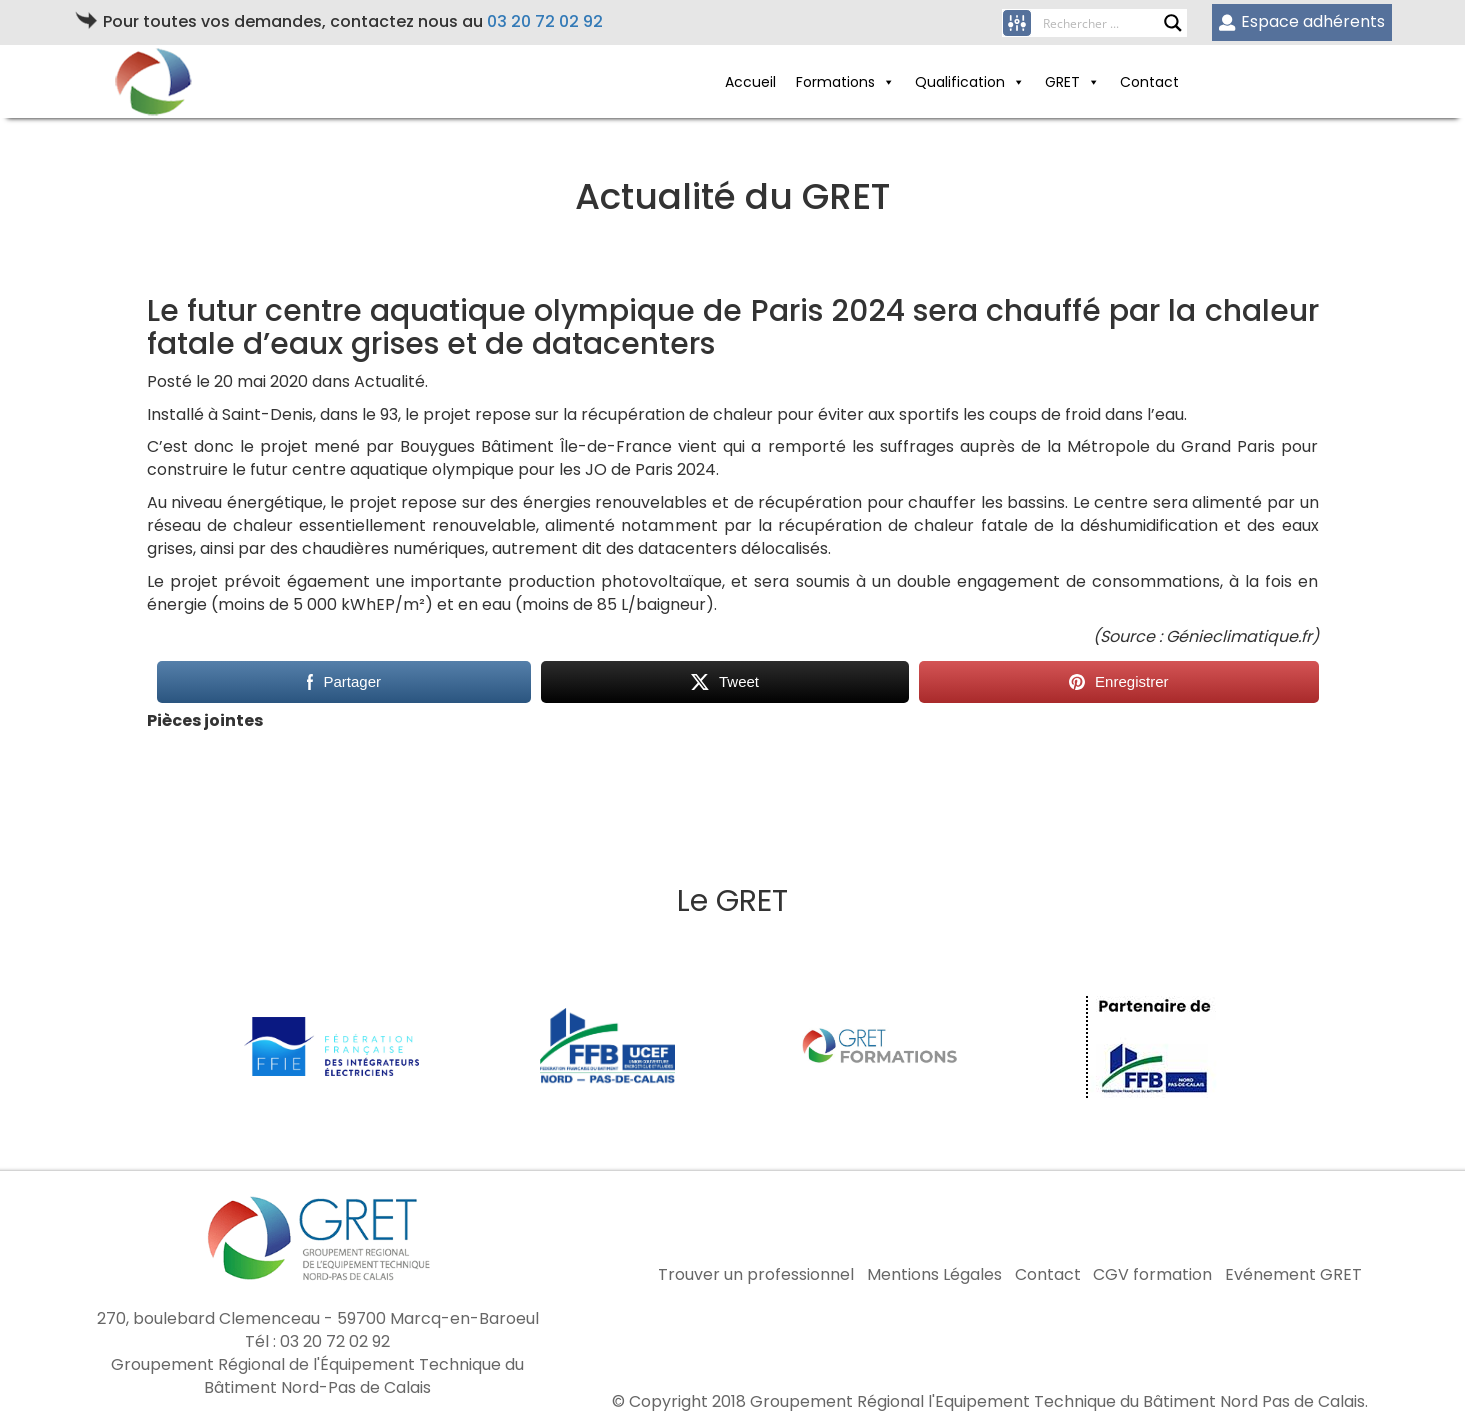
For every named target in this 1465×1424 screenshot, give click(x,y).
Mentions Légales (934, 1275)
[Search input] (1103, 23)
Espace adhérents (1301, 21)
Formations (845, 82)
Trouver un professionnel (756, 1275)
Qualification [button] (970, 82)
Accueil (750, 82)
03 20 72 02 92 (545, 21)
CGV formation (1152, 1275)
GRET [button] (1072, 82)
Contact (1149, 82)
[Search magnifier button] (1173, 23)
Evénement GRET (1293, 1275)
